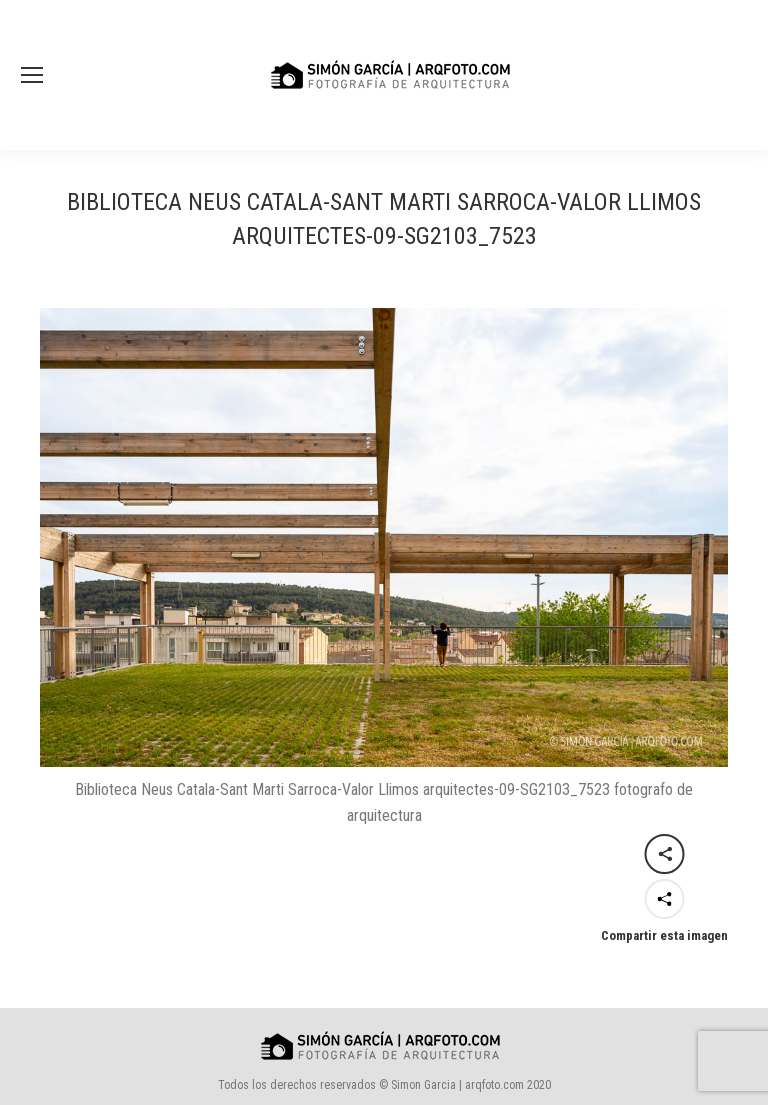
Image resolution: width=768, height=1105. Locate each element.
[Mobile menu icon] (32, 75)
